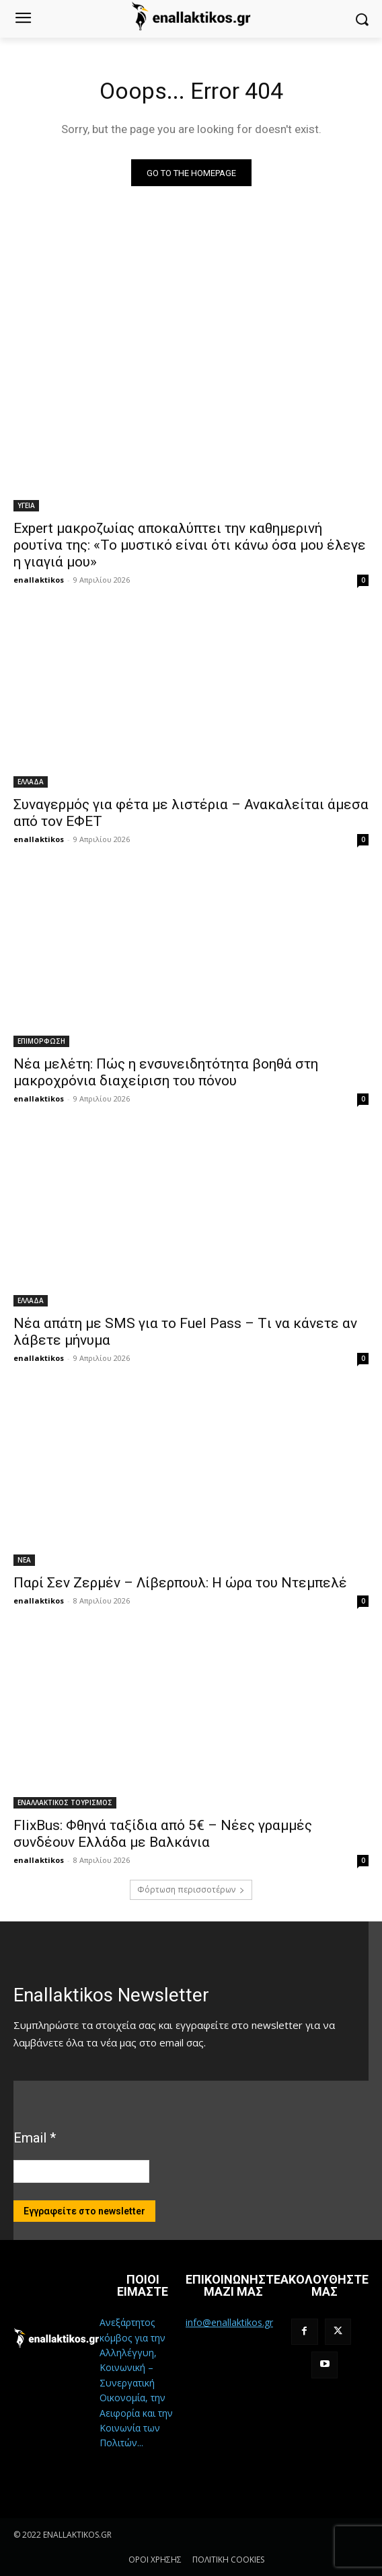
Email (34, 2138)
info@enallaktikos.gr (229, 2322)
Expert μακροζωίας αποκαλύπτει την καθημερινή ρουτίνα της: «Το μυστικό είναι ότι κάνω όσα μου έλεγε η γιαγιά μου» (189, 545)
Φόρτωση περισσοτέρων (191, 1889)
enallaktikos (38, 580)
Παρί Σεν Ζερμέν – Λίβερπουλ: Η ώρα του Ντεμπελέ (180, 1583)
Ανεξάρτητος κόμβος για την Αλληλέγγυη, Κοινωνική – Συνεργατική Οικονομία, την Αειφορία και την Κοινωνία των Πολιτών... (136, 2382)
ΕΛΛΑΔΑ (30, 781)
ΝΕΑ (24, 1560)
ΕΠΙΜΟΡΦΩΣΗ (41, 1041)
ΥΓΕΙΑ (26, 505)
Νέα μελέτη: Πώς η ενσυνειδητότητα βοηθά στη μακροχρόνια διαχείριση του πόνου (165, 1072)
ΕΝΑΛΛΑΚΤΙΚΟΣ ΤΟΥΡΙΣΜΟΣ (64, 1802)
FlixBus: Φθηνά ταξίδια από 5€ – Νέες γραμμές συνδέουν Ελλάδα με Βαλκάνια (162, 1833)
